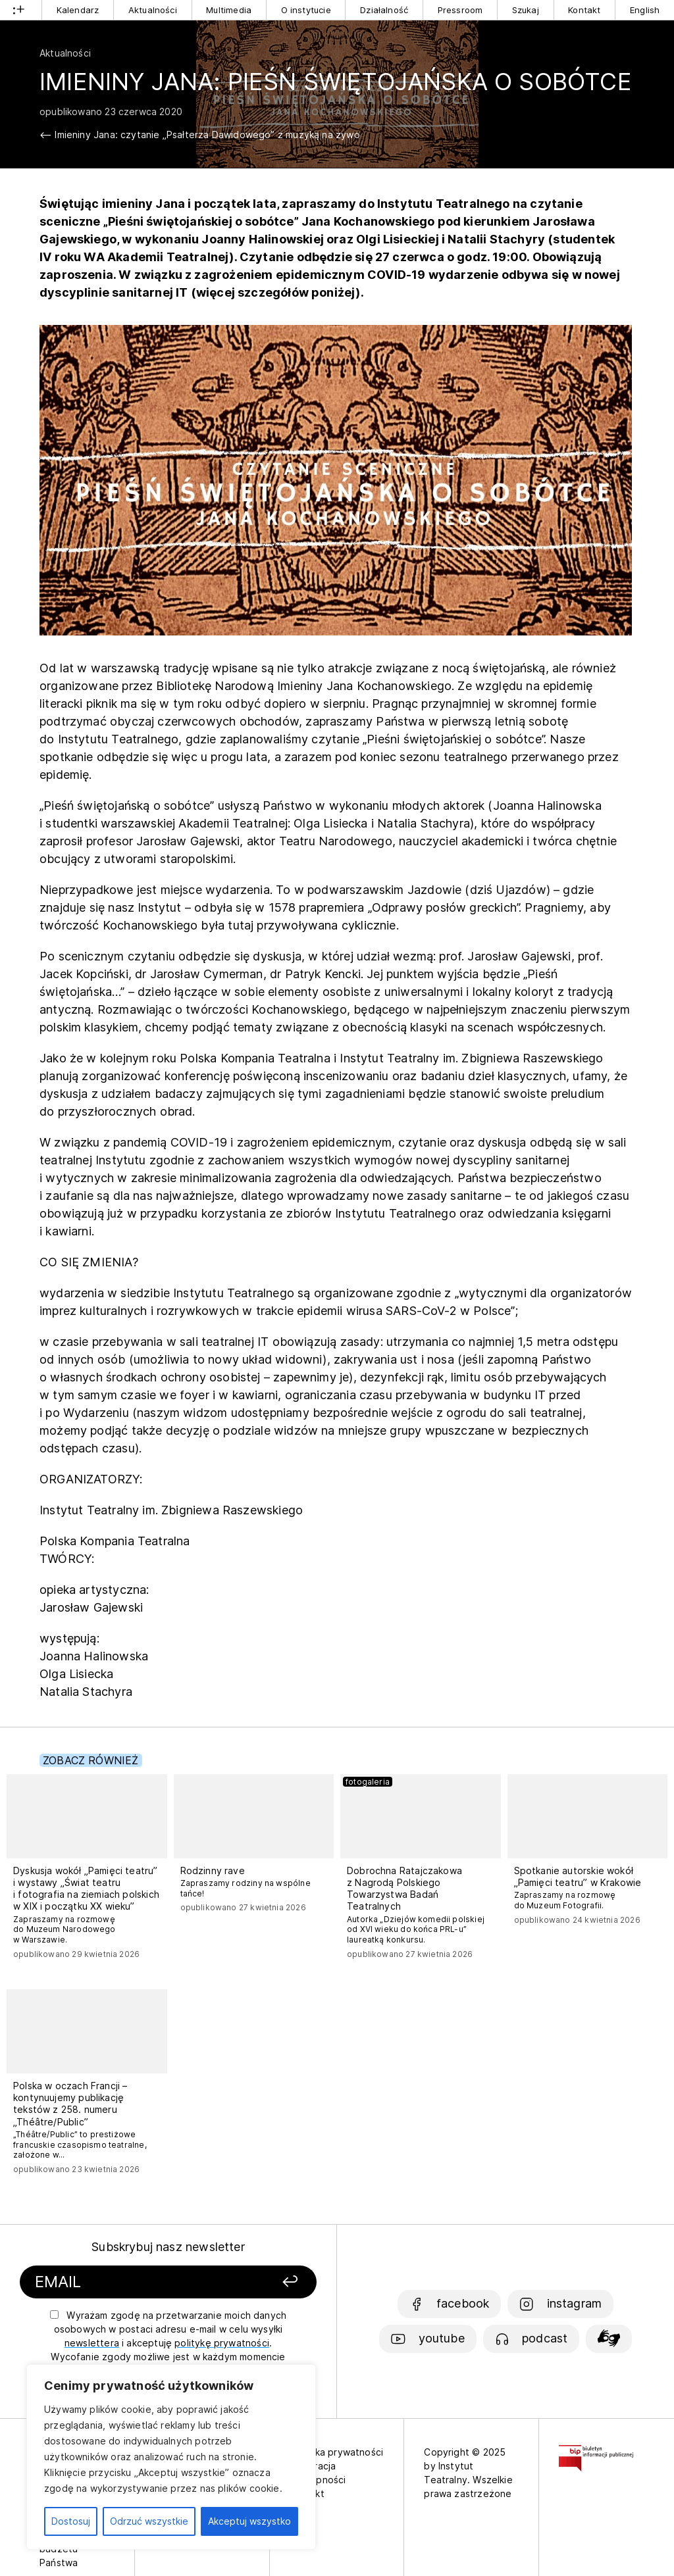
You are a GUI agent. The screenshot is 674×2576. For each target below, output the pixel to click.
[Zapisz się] (266, 2282)
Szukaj (525, 10)
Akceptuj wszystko (249, 2521)
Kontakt (584, 10)
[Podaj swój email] (132, 2282)
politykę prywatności (221, 2342)
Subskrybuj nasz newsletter (168, 2247)
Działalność (384, 10)
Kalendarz (78, 10)
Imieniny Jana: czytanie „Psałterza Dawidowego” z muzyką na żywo (207, 134)
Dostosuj (70, 2521)
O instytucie (306, 10)
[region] (171, 2457)
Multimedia (228, 10)
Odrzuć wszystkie (149, 2521)
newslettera (92, 2342)
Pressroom (460, 10)
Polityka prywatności (337, 2452)
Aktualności (152, 10)
